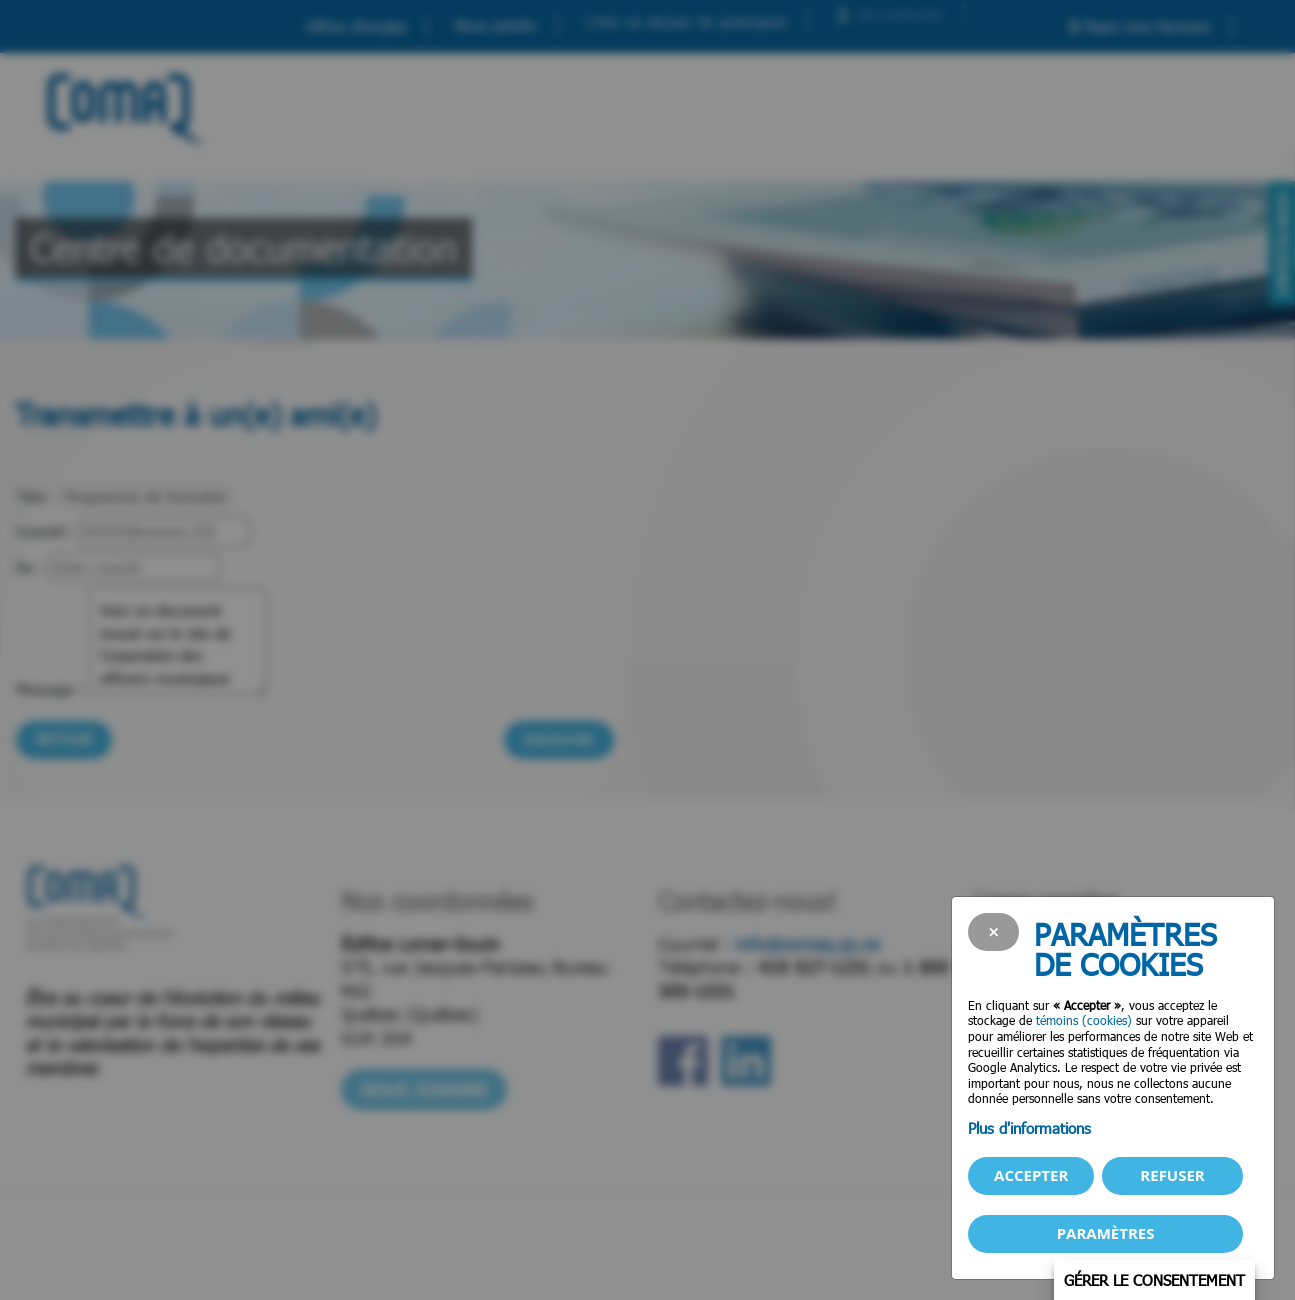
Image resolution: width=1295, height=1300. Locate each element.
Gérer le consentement (1154, 1280)
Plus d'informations (1029, 1128)
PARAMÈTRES (1106, 1233)
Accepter (1031, 1175)
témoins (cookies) (1084, 1020)
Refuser (1172, 1175)
